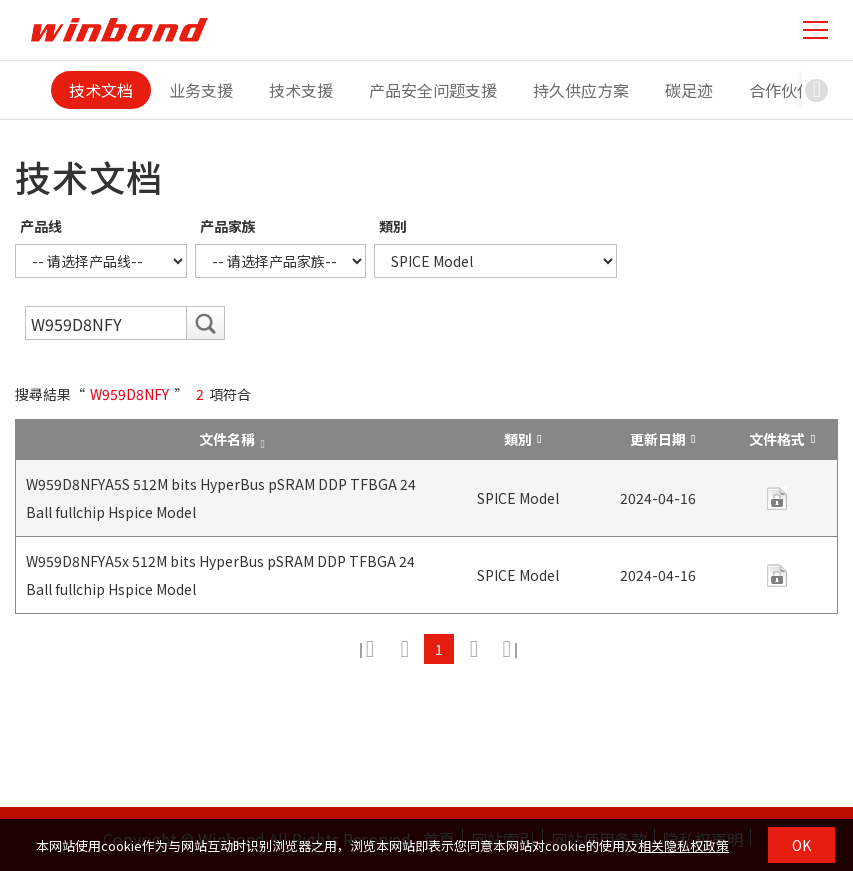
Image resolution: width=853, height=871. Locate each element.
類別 (393, 226)
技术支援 (301, 90)
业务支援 (201, 90)
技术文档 (101, 90)
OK (801, 845)
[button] (817, 90)
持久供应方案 (581, 90)
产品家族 (228, 226)
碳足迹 (689, 90)
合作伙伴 (781, 90)
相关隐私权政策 (683, 845)
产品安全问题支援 (433, 90)
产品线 (41, 226)
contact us (777, 498)
